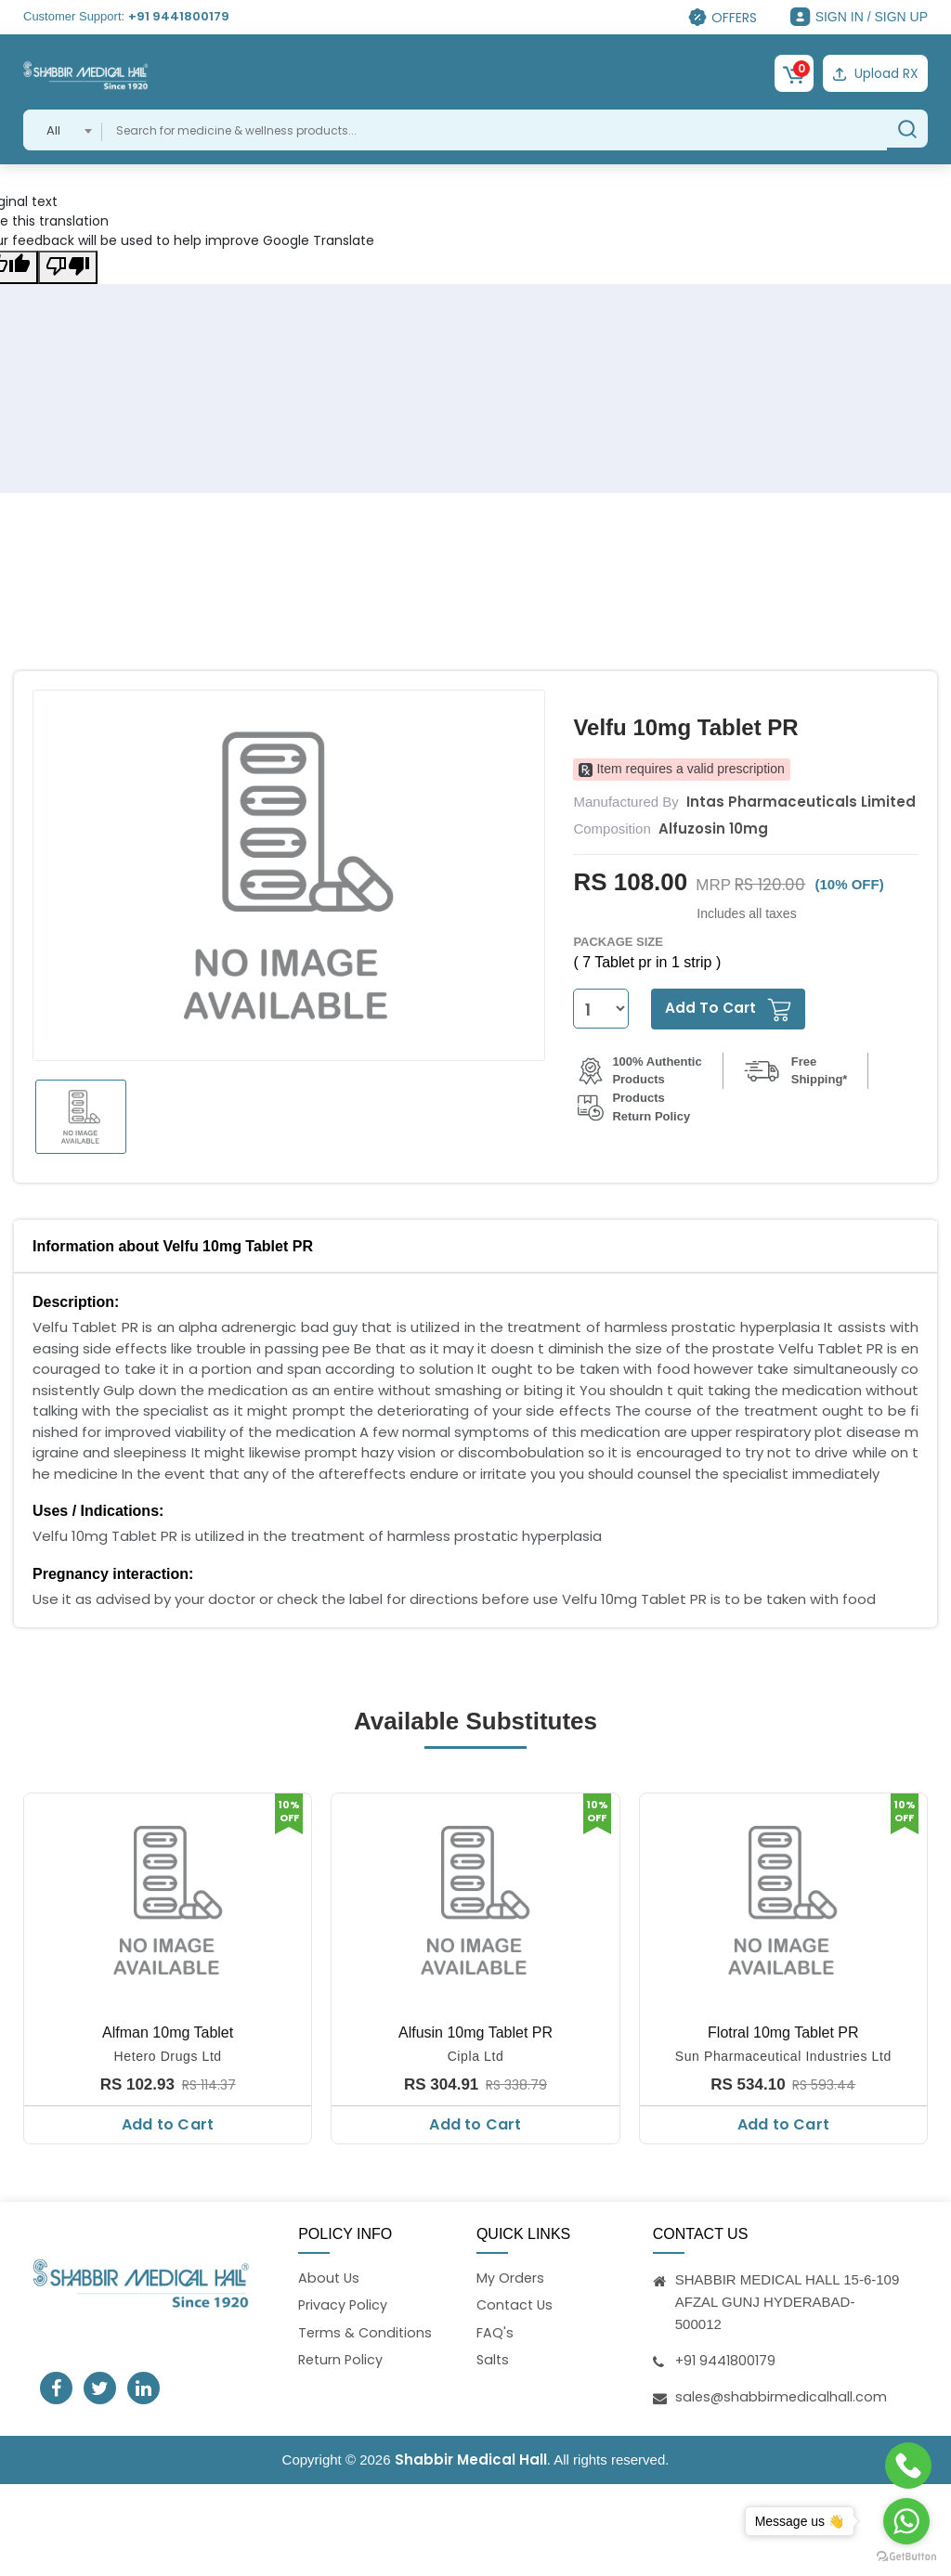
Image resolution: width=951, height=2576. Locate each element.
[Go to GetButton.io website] (906, 2557)
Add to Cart (168, 2121)
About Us (329, 2275)
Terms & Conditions (366, 2332)
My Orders (510, 2275)
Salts (493, 2360)
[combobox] (62, 127)
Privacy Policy (343, 2303)
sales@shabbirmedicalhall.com (782, 2393)
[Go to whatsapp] (906, 2521)
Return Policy (342, 2360)
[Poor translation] (68, 264)
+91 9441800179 (178, 16)
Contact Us (516, 2303)
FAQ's (495, 2332)
